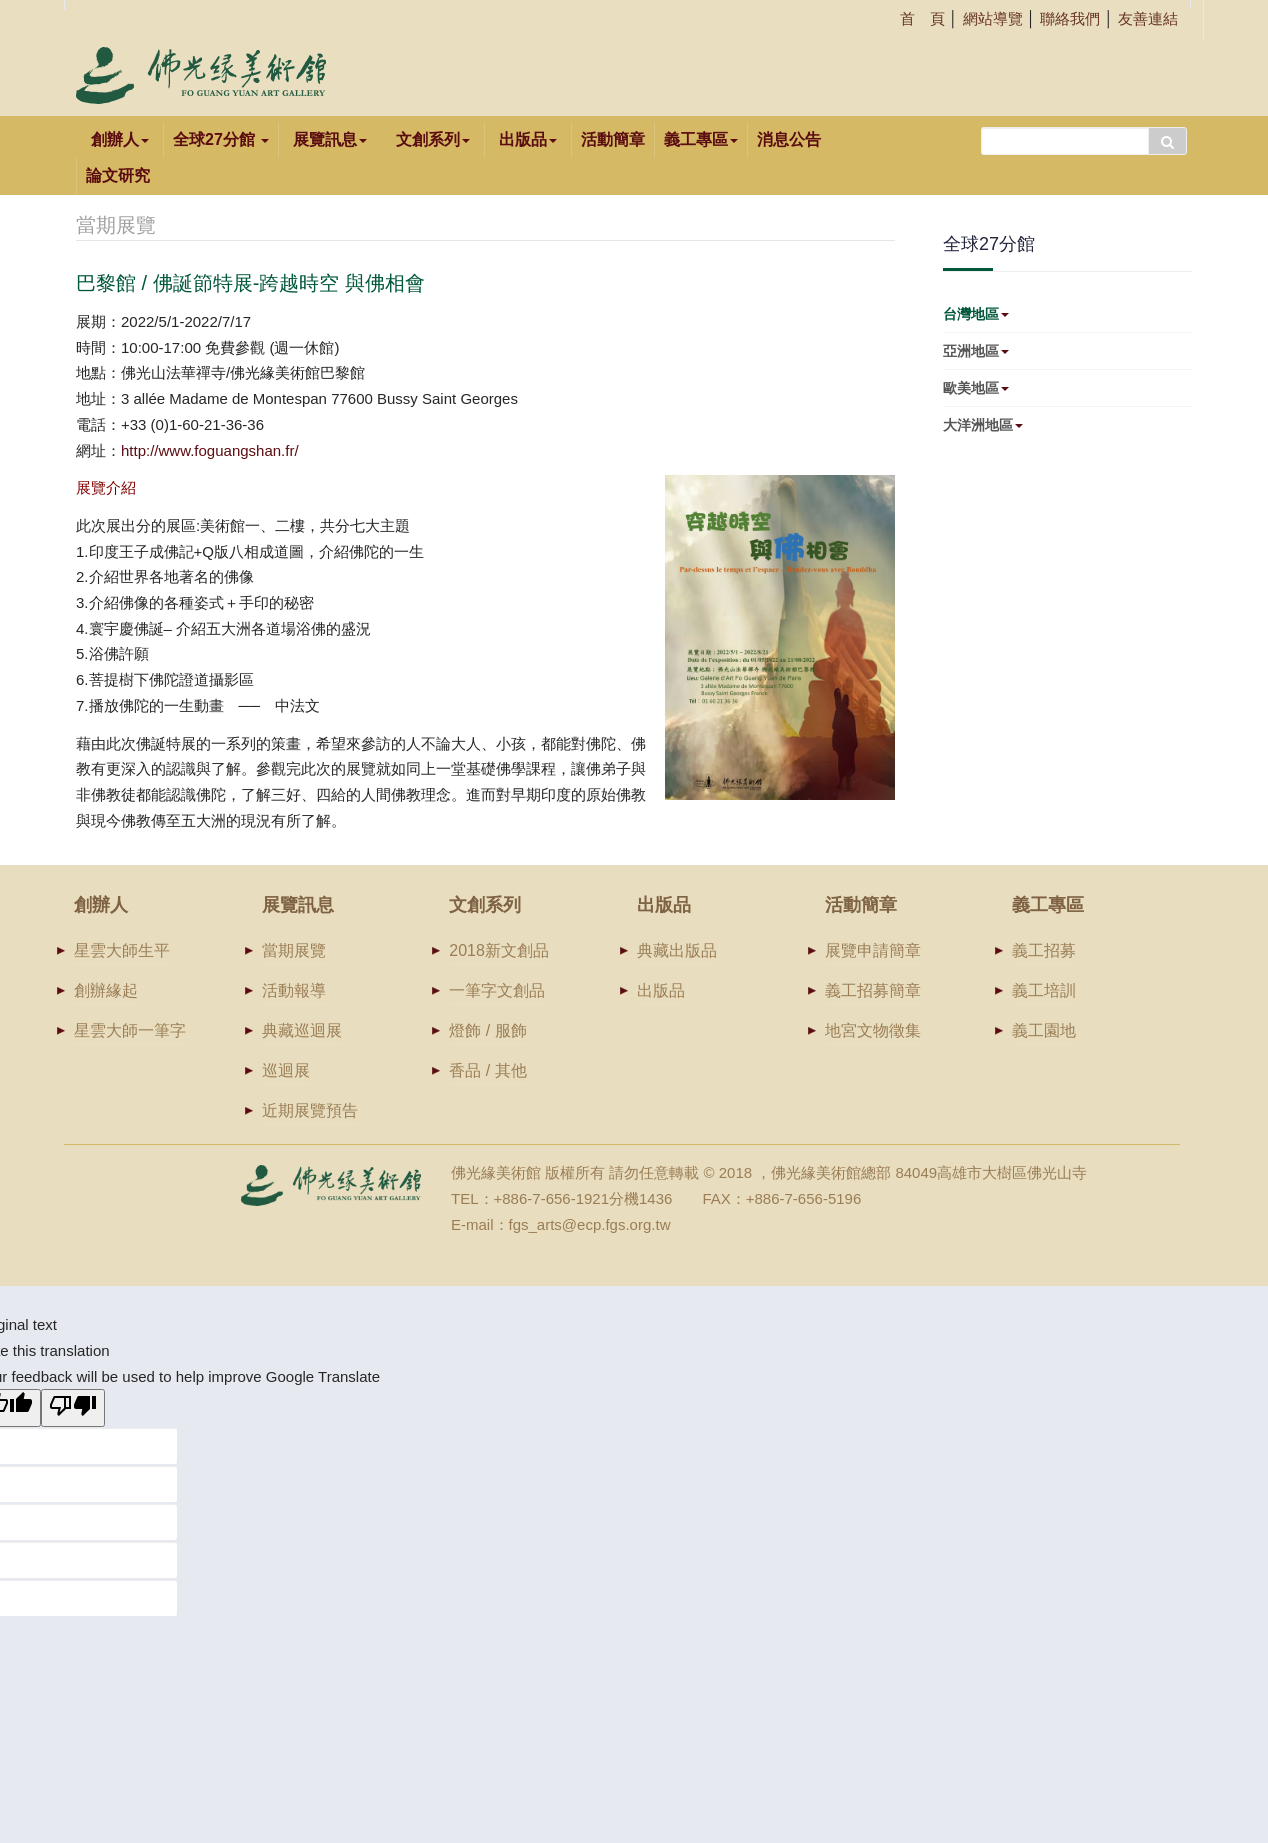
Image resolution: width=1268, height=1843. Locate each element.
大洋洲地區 (983, 425)
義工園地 (1044, 1030)
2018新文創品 (499, 950)
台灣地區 (976, 314)
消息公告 (789, 139)
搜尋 (1167, 141)
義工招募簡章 (873, 990)
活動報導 (294, 990)
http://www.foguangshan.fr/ (210, 450)
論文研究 (118, 175)
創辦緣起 (106, 990)
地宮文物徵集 (873, 1030)
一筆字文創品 (497, 990)
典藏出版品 (677, 950)
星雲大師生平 (122, 950)
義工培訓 (1044, 990)
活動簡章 (613, 139)
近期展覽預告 (310, 1110)
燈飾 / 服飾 (487, 1030)
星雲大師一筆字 (130, 1030)
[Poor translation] (73, 1408)
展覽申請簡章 (873, 950)
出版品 (661, 990)
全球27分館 (221, 139)
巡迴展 (286, 1070)
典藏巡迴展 (302, 1030)
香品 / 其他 (487, 1070)
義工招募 (1044, 950)
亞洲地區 (976, 351)
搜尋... (981, 122)
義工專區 (701, 139)
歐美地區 (976, 388)
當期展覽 (294, 950)
